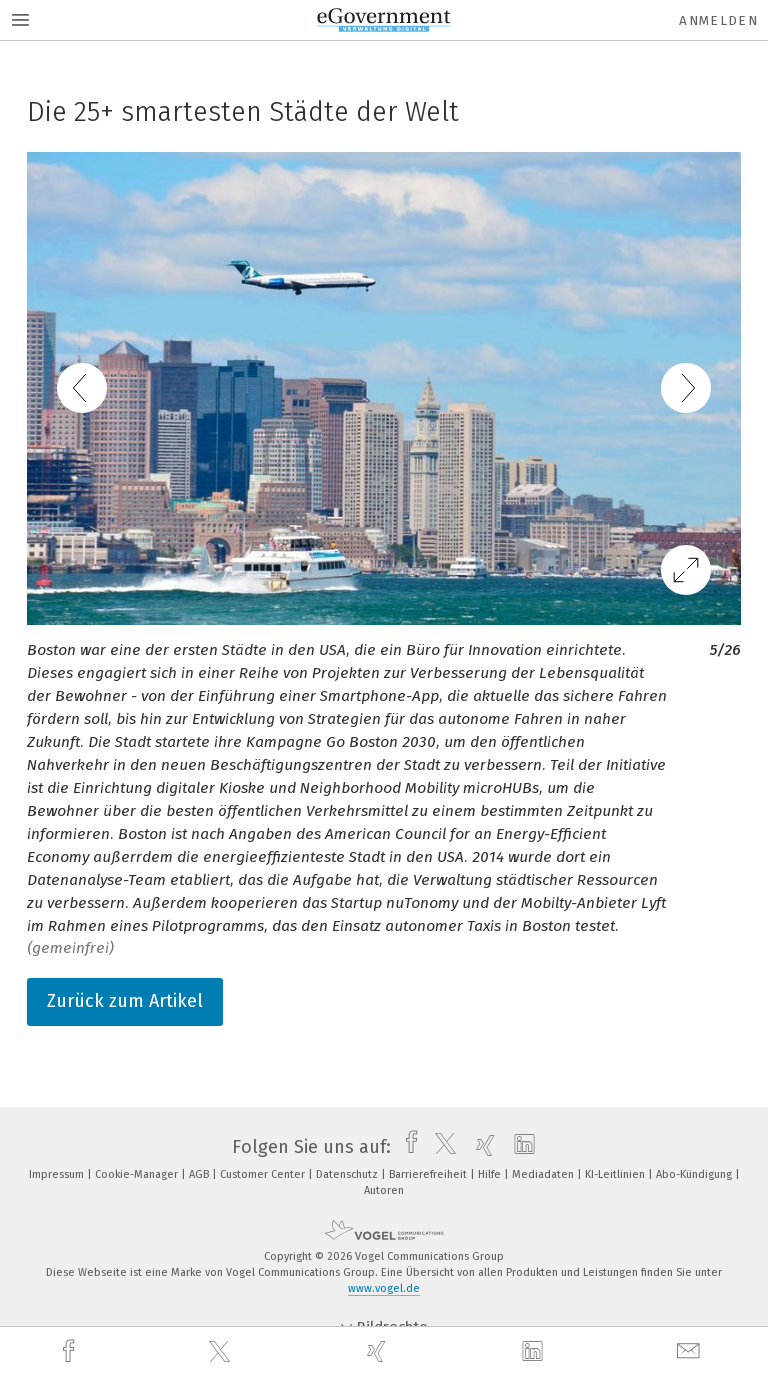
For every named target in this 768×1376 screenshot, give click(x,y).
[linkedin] (535, 1352)
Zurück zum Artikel (125, 1001)
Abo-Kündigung (695, 1174)
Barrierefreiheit (429, 1174)
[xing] (379, 1351)
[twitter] (222, 1352)
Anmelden (718, 20)
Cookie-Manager (138, 1174)
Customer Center (264, 1174)
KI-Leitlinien (616, 1174)
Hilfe (491, 1174)
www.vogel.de (384, 1288)
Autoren (384, 1190)
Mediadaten (544, 1174)
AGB (200, 1174)
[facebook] (71, 1351)
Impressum (58, 1174)
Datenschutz (348, 1174)
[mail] (691, 1351)
